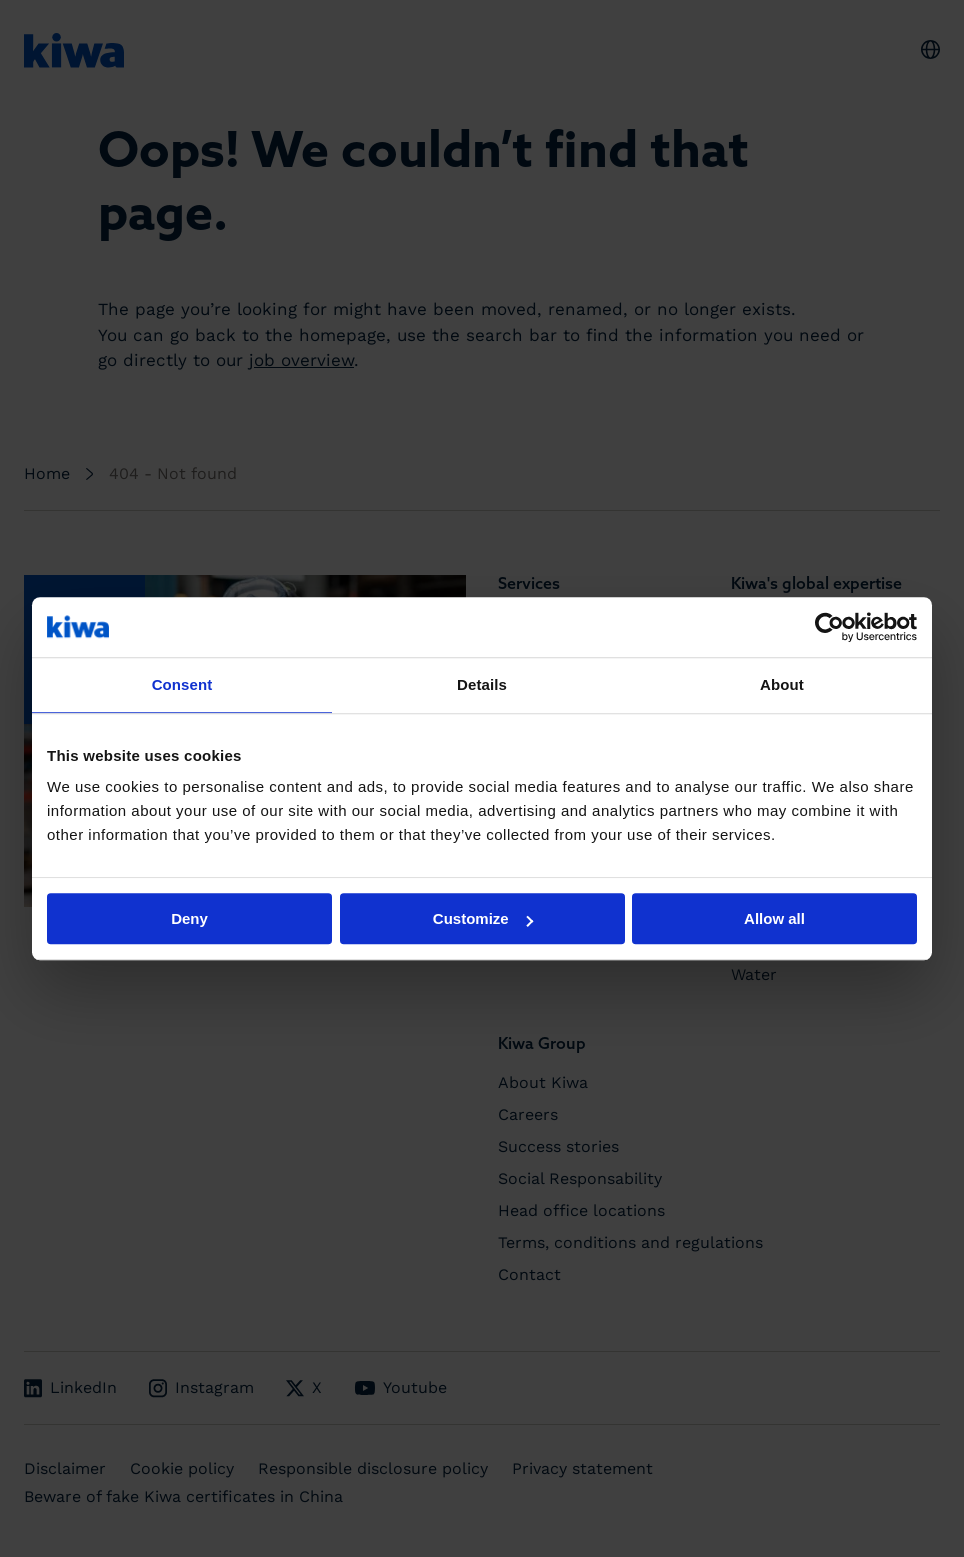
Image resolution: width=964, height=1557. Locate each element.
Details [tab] (482, 684)
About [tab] (782, 684)
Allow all (774, 918)
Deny (189, 918)
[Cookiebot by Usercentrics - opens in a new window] (829, 627)
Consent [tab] (182, 684)
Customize (483, 918)
